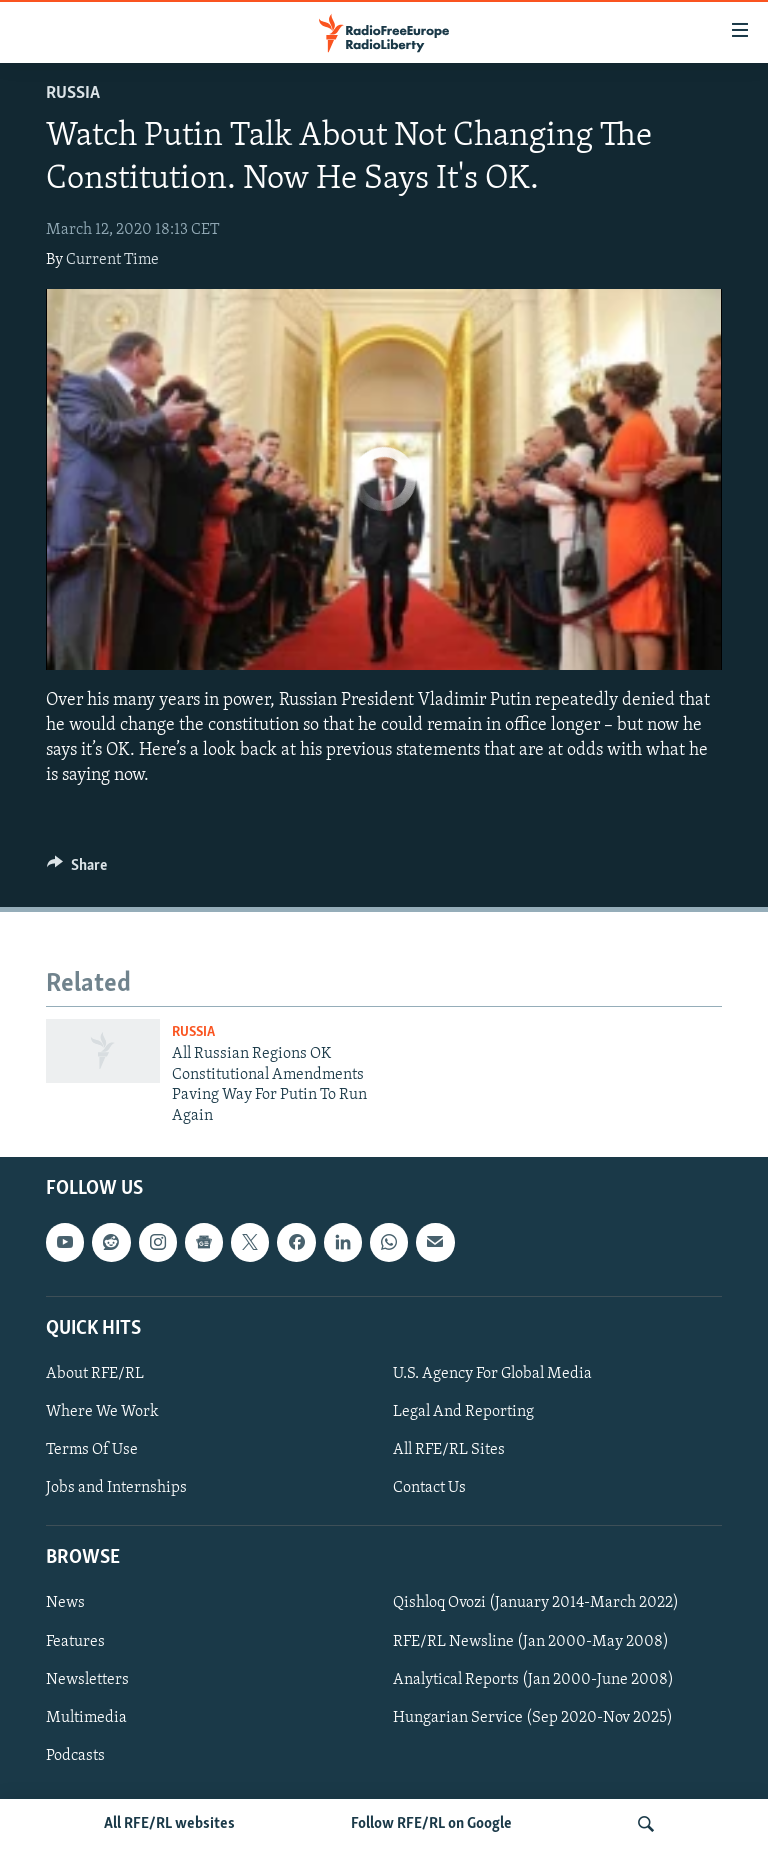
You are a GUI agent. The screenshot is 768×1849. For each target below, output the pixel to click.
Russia (73, 93)
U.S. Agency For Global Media (492, 1374)
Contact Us (429, 1488)
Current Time (112, 260)
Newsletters (87, 1680)
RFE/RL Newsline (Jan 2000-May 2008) (531, 1642)
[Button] (77, 870)
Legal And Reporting (463, 1412)
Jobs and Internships (116, 1488)
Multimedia (86, 1718)
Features (75, 1642)
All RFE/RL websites (169, 1824)
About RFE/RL (95, 1374)
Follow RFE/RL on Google (431, 1824)
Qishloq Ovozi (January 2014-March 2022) (536, 1604)
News (65, 1604)
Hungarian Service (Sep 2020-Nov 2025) (533, 1718)
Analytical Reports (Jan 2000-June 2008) (533, 1680)
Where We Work (102, 1412)
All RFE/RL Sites (449, 1450)
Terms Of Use (92, 1450)
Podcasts (75, 1756)
